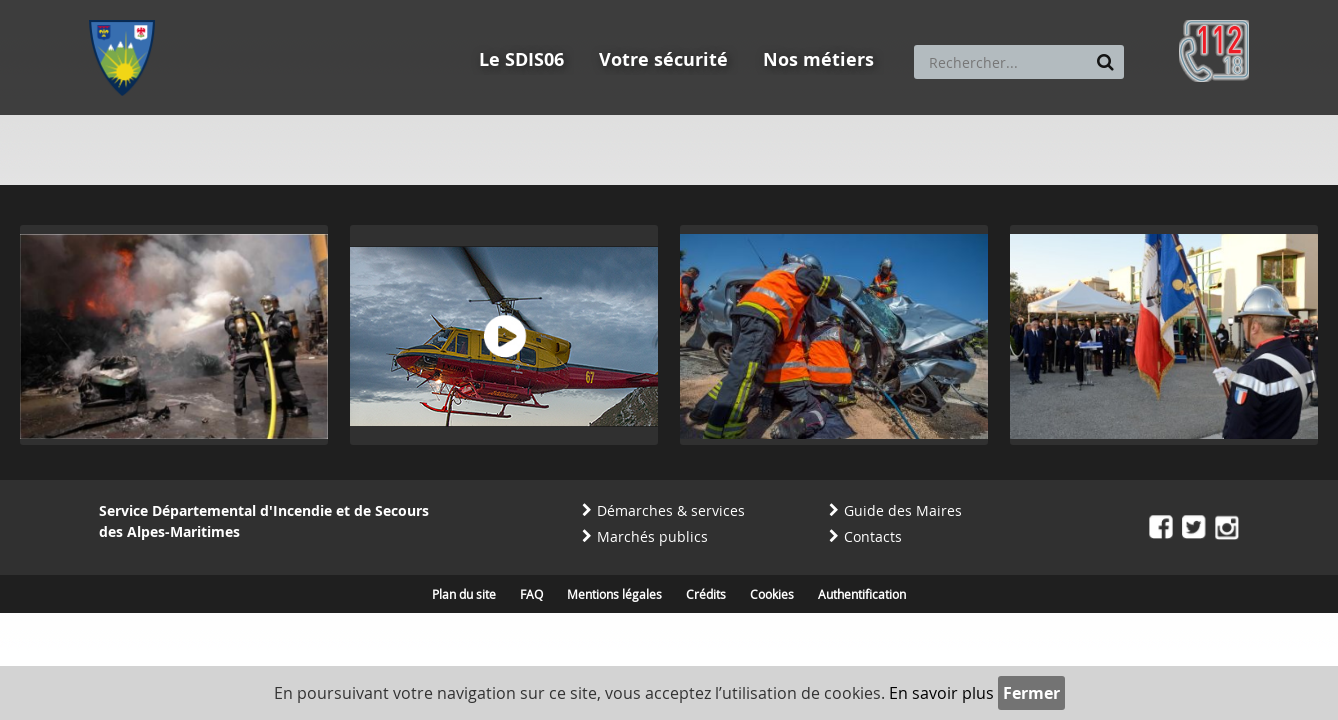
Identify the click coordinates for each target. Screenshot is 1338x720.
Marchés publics (652, 536)
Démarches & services (671, 510)
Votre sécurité (663, 59)
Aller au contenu (235, 9)
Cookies (772, 594)
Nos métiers (818, 59)
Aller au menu (128, 9)
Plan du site (464, 594)
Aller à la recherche (358, 9)
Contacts (873, 536)
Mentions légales (614, 594)
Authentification (862, 594)
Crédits (706, 594)
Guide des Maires (903, 510)
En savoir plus (941, 693)
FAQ (531, 594)
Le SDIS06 (521, 59)
